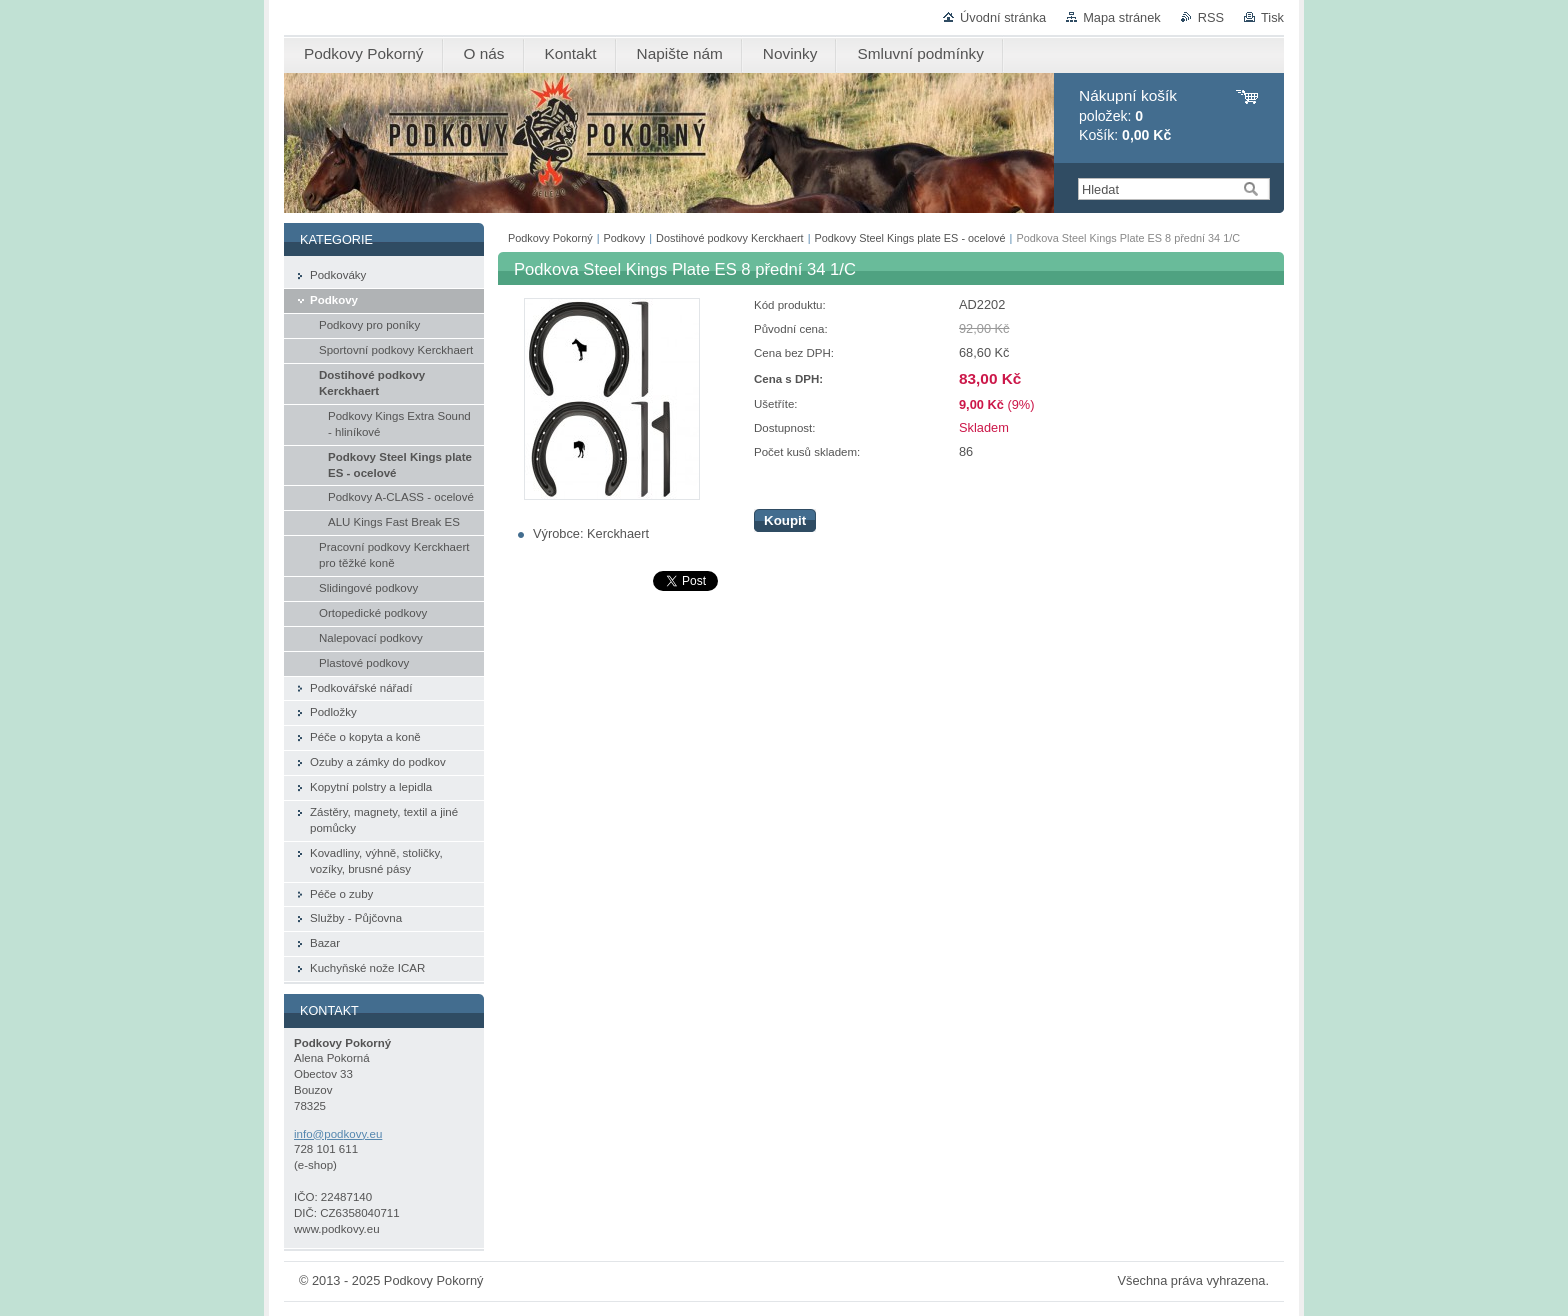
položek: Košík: (1128, 115)
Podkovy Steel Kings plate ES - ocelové (909, 238)
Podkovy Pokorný (550, 238)
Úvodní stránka (1003, 17)
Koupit (785, 520)
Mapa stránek (1122, 17)
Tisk (1272, 17)
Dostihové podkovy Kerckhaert (730, 238)
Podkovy (625, 238)
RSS (1211, 17)
